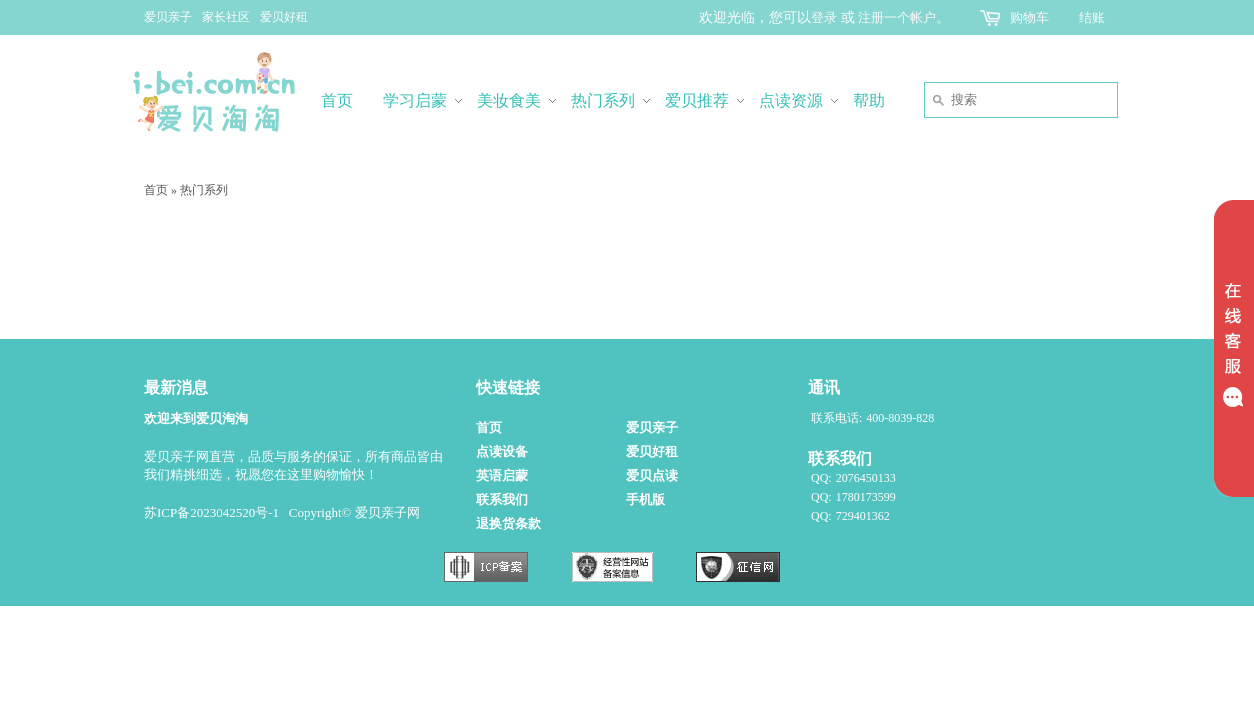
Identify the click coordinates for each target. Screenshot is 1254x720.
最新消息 (176, 387)
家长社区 (226, 17)
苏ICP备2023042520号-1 (211, 512)
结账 (1092, 17)
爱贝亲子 (168, 17)
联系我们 (502, 499)
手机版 (645, 499)
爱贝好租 (284, 17)
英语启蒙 (502, 475)
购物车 (1029, 17)
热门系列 (204, 190)
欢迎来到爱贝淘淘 (196, 418)
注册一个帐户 (897, 17)
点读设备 (502, 451)
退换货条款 (508, 523)
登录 (824, 17)
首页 (156, 190)
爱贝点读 (652, 475)
